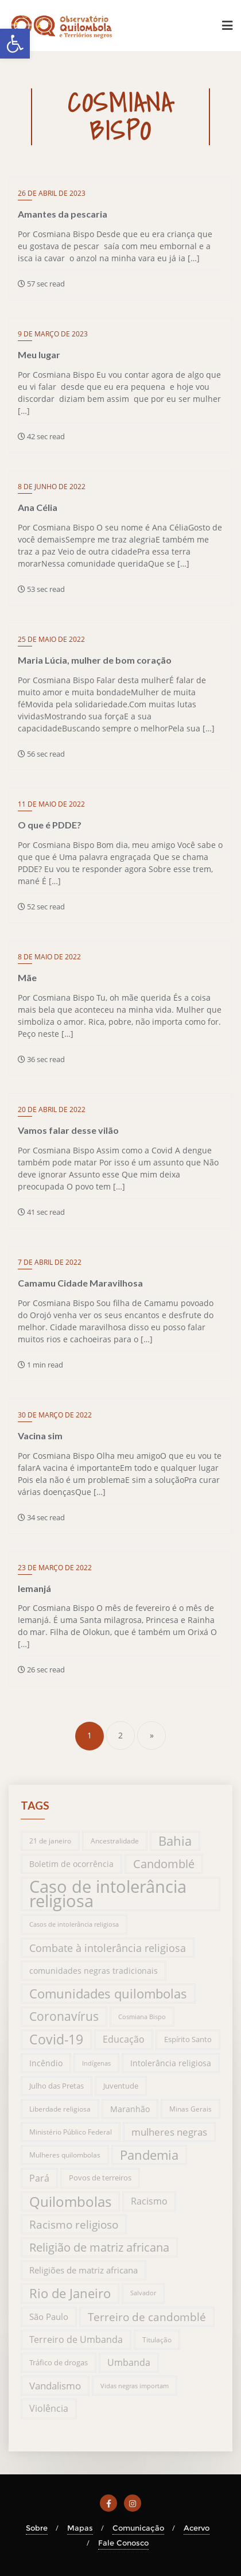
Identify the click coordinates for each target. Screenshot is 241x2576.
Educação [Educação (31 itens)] (124, 2039)
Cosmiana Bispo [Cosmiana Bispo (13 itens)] (142, 2016)
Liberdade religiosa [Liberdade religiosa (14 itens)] (60, 2109)
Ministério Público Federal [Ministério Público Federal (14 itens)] (70, 2132)
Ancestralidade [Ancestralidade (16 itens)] (115, 1841)
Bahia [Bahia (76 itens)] (175, 1841)
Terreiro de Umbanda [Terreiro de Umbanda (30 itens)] (76, 2339)
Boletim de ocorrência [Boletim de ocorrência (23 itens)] (71, 1863)
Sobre (37, 2527)
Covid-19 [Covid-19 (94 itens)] (56, 2039)
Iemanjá (34, 1588)
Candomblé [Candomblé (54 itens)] (164, 1864)
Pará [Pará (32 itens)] (39, 2177)
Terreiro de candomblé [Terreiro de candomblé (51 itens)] (147, 2317)
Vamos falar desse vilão (68, 1130)
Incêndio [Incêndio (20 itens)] (46, 2063)
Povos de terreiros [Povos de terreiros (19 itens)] (100, 2177)
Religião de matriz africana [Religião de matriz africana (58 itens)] (99, 2247)
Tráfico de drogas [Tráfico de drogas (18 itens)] (58, 2362)
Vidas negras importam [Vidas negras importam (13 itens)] (134, 2385)
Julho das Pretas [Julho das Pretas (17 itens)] (56, 2086)
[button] (15, 44)
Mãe (27, 977)
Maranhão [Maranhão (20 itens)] (130, 2109)
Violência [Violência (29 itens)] (48, 2408)
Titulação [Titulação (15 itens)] (157, 2339)
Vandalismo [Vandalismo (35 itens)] (55, 2385)
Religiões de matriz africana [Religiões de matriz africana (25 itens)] (83, 2270)
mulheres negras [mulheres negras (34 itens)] (169, 2132)
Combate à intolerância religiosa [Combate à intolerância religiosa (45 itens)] (107, 1947)
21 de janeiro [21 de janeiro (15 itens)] (50, 1840)
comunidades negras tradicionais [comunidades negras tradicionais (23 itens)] (93, 1970)
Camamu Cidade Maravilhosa (80, 1282)
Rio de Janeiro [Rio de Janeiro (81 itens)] (70, 2293)
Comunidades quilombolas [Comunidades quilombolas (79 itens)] (108, 1993)
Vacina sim (40, 1435)
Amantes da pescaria (62, 213)
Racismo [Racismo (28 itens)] (149, 2201)
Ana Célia (37, 507)
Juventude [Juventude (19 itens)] (120, 2086)
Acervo (196, 2527)
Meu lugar (39, 354)
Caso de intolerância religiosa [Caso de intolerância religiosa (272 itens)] (107, 1894)
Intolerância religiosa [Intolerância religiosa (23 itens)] (170, 2063)
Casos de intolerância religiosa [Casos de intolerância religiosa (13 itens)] (74, 1924)
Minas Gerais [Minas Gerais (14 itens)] (190, 2109)
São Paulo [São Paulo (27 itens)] (48, 2317)
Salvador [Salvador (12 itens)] (143, 2293)
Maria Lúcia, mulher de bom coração (95, 659)
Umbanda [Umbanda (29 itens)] (128, 2362)
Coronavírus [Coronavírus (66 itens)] (64, 2016)
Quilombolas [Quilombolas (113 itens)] (70, 2201)
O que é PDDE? (49, 824)
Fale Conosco (123, 2542)
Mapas (80, 2527)
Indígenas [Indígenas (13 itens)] (96, 2063)
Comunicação (138, 2527)
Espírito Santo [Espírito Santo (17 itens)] (188, 2039)
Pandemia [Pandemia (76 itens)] (149, 2155)
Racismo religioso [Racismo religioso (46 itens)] (73, 2224)
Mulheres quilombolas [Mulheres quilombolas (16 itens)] (64, 2155)
